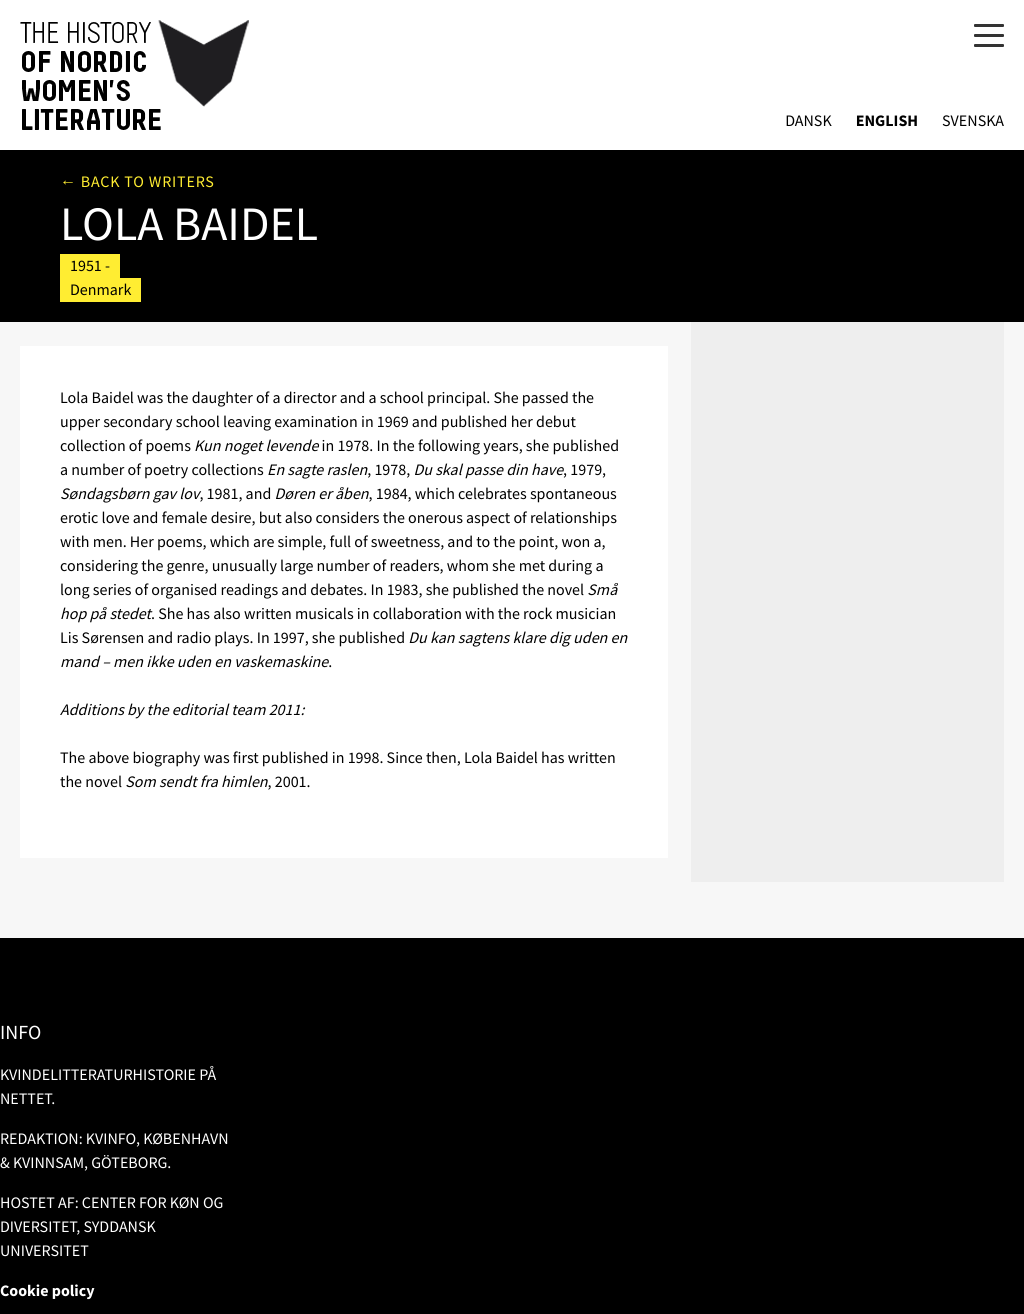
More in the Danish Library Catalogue (833, 250)
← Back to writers (137, 182)
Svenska (973, 121)
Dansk (808, 121)
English (887, 121)
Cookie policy (47, 1291)
